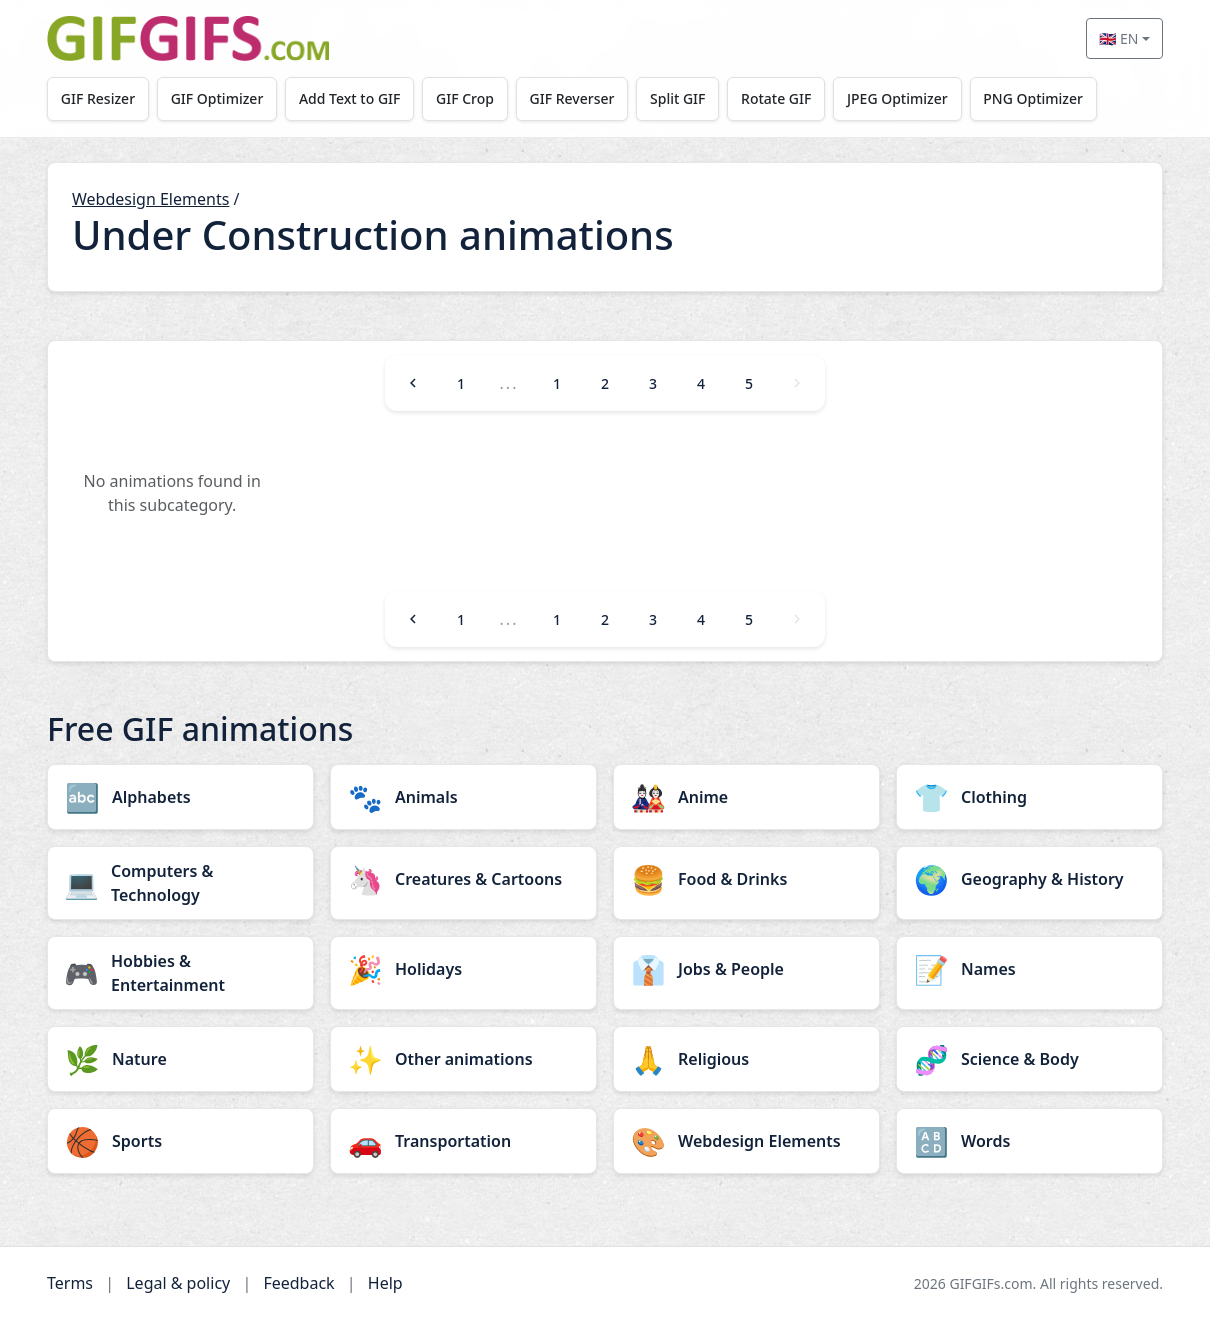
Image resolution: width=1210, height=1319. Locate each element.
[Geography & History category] (1029, 879)
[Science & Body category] (1029, 1059)
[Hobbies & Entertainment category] (180, 973)
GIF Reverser (572, 98)
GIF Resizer (98, 98)
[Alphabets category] (180, 797)
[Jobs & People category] (746, 969)
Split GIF (677, 98)
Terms (70, 1283)
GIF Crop (465, 98)
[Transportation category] (463, 1141)
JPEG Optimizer (897, 98)
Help (385, 1283)
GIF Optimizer (217, 98)
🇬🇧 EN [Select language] (1118, 38)
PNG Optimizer (1033, 98)
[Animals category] (463, 797)
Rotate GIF (776, 98)
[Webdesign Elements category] (746, 1141)
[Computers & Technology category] (180, 883)
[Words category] (1029, 1141)
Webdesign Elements (150, 199)
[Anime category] (746, 797)
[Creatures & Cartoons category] (463, 879)
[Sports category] (180, 1141)
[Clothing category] (1029, 797)
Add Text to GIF (350, 98)
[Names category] (1029, 969)
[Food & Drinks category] (746, 879)
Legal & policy (178, 1283)
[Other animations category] (463, 1059)
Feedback (298, 1283)
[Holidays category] (463, 969)
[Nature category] (180, 1059)
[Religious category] (746, 1059)
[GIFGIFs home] (188, 38)
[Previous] (413, 383)
